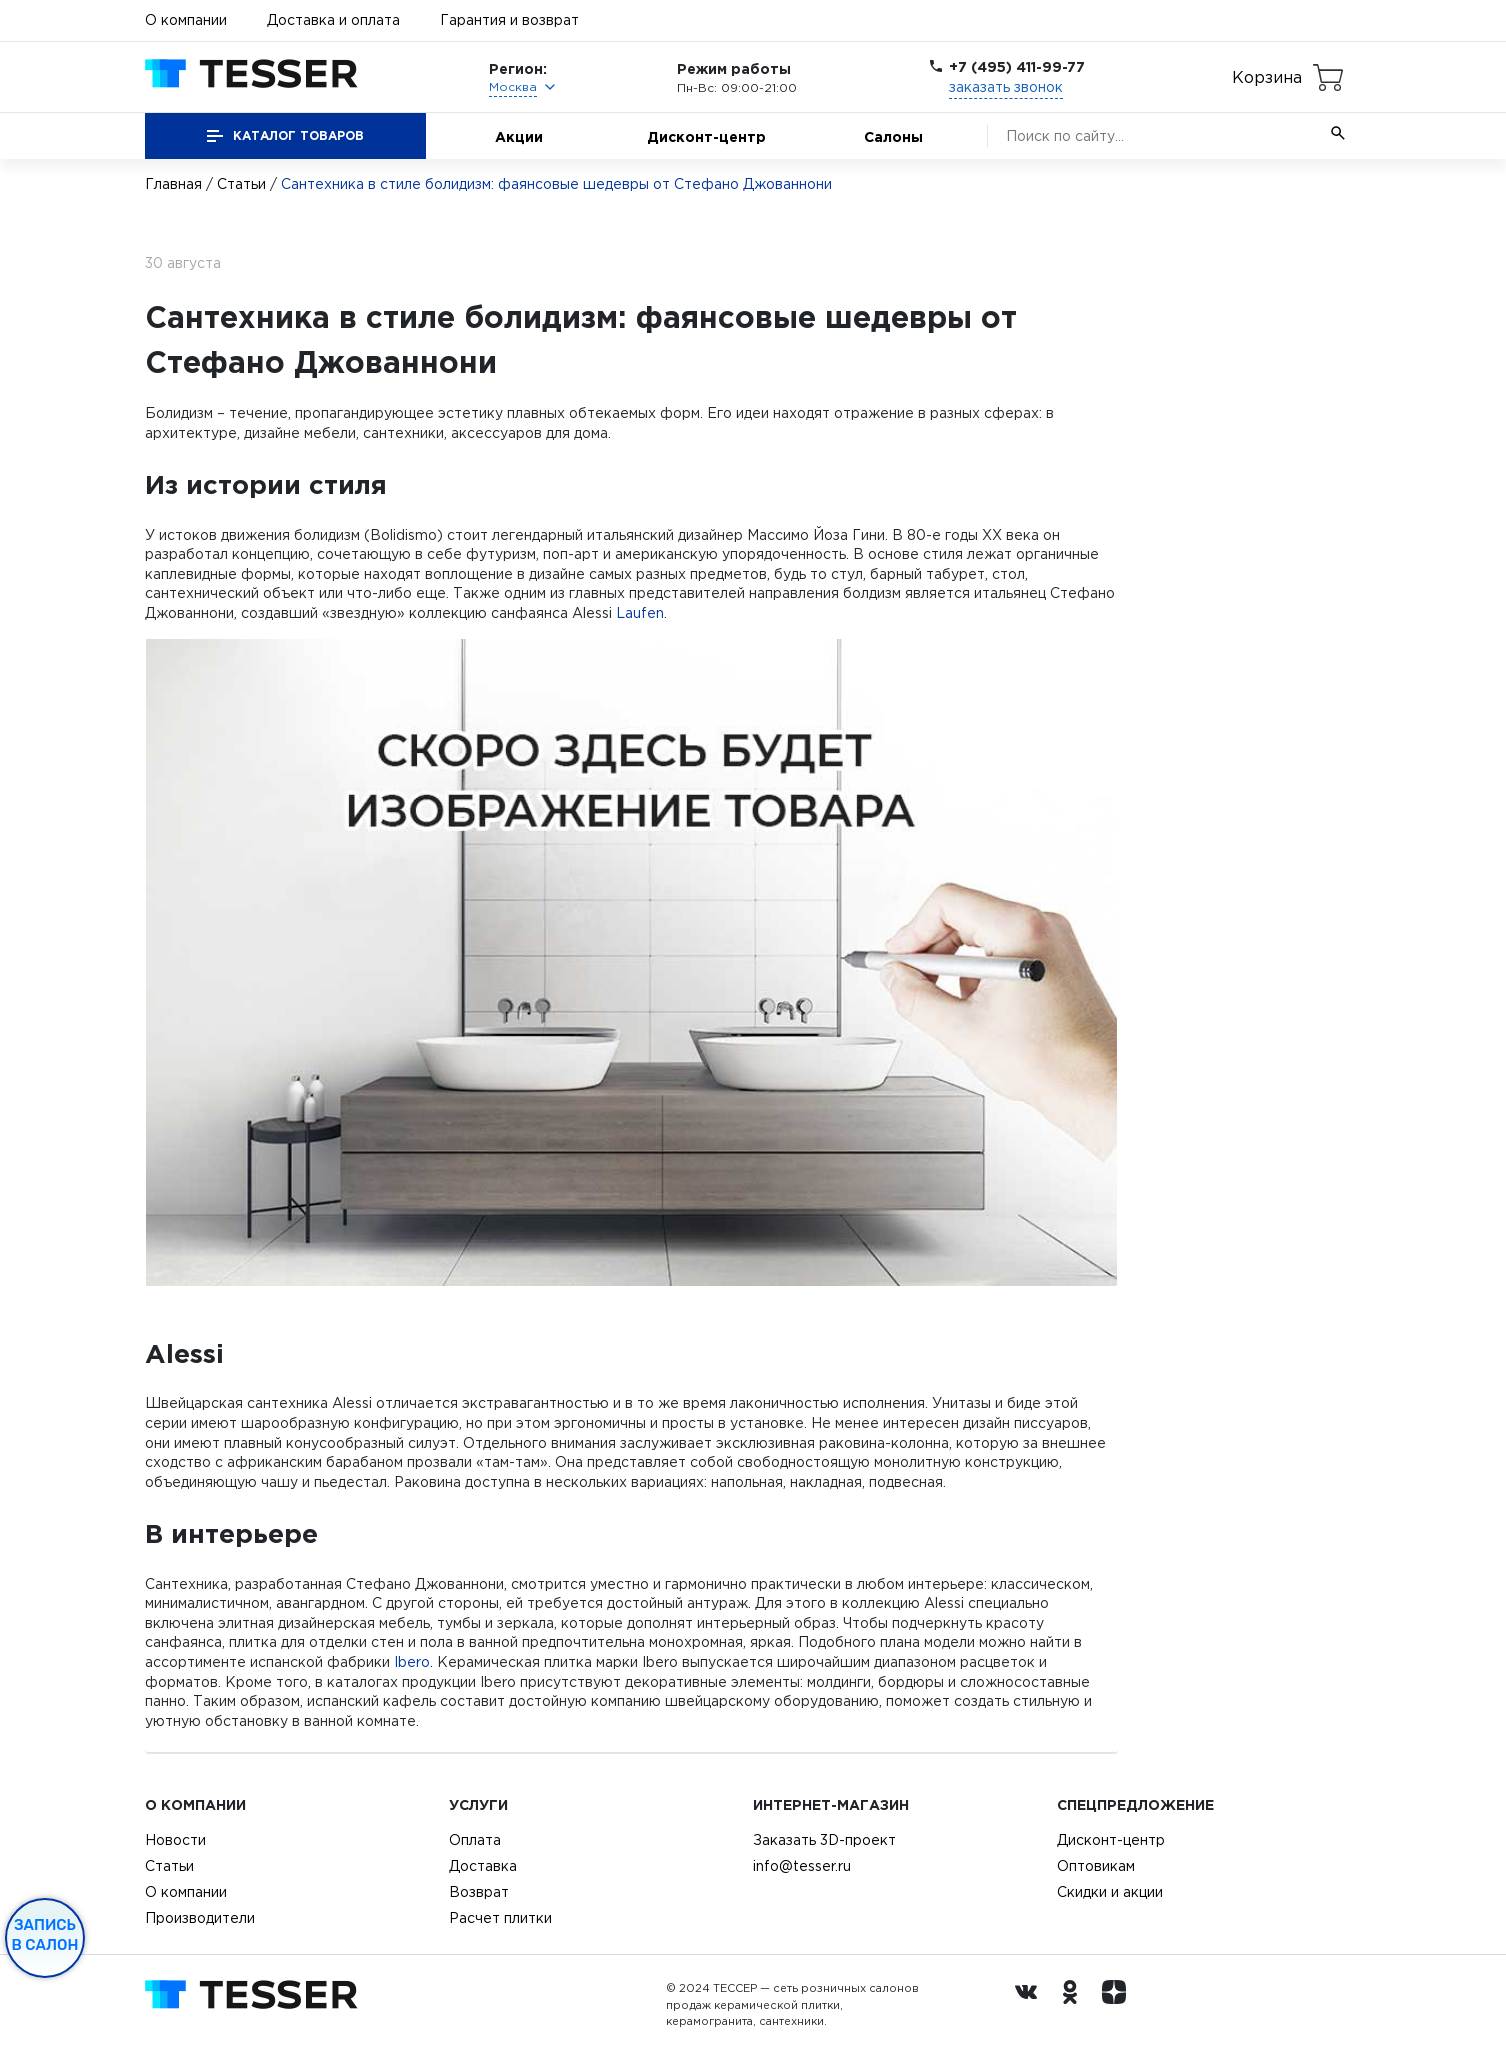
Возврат (479, 1892)
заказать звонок (1006, 87)
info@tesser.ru (802, 1866)
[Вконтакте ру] (1031, 2005)
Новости (175, 1840)
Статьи (241, 184)
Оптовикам (1096, 1866)
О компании (186, 20)
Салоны (893, 136)
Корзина (1267, 77)
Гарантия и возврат (509, 20)
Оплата (475, 1840)
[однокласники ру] (1075, 2005)
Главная (173, 184)
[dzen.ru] (1119, 2005)
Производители (200, 1918)
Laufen (640, 613)
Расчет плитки (500, 1918)
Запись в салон (45, 1935)
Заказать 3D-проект (824, 1840)
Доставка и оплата (333, 20)
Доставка (483, 1866)
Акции (519, 136)
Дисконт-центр (706, 136)
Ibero (412, 1662)
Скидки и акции (1110, 1892)
